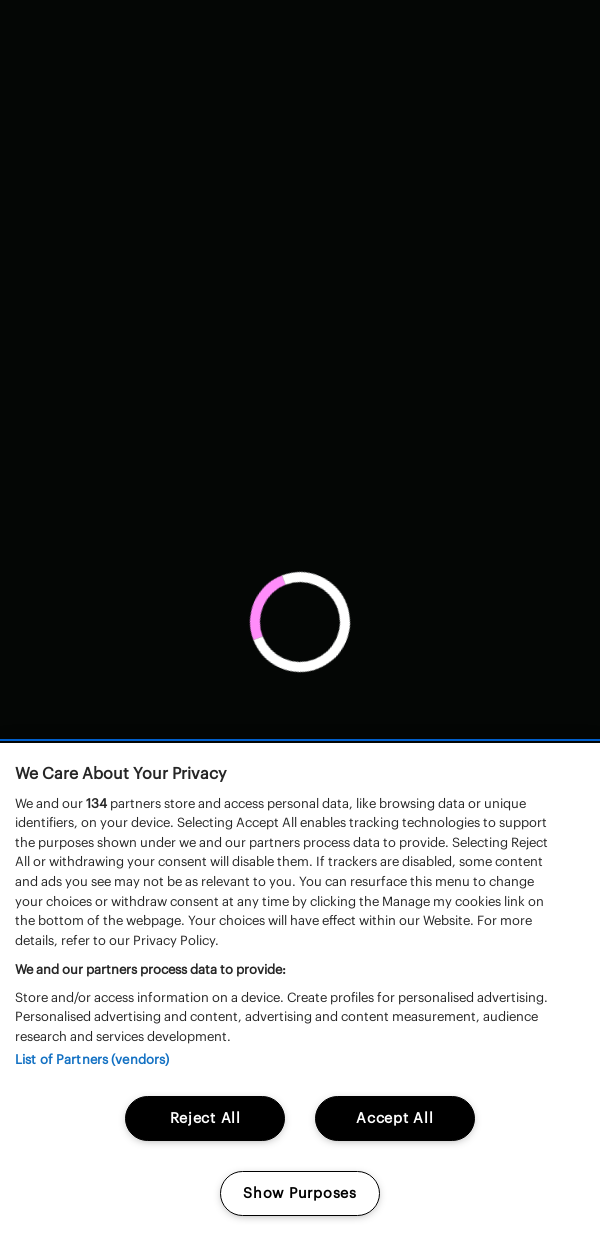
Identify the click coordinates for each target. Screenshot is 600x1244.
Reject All (205, 1118)
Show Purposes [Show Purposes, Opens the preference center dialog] (299, 1193)
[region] (300, 993)
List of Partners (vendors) (92, 1059)
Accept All (394, 1118)
